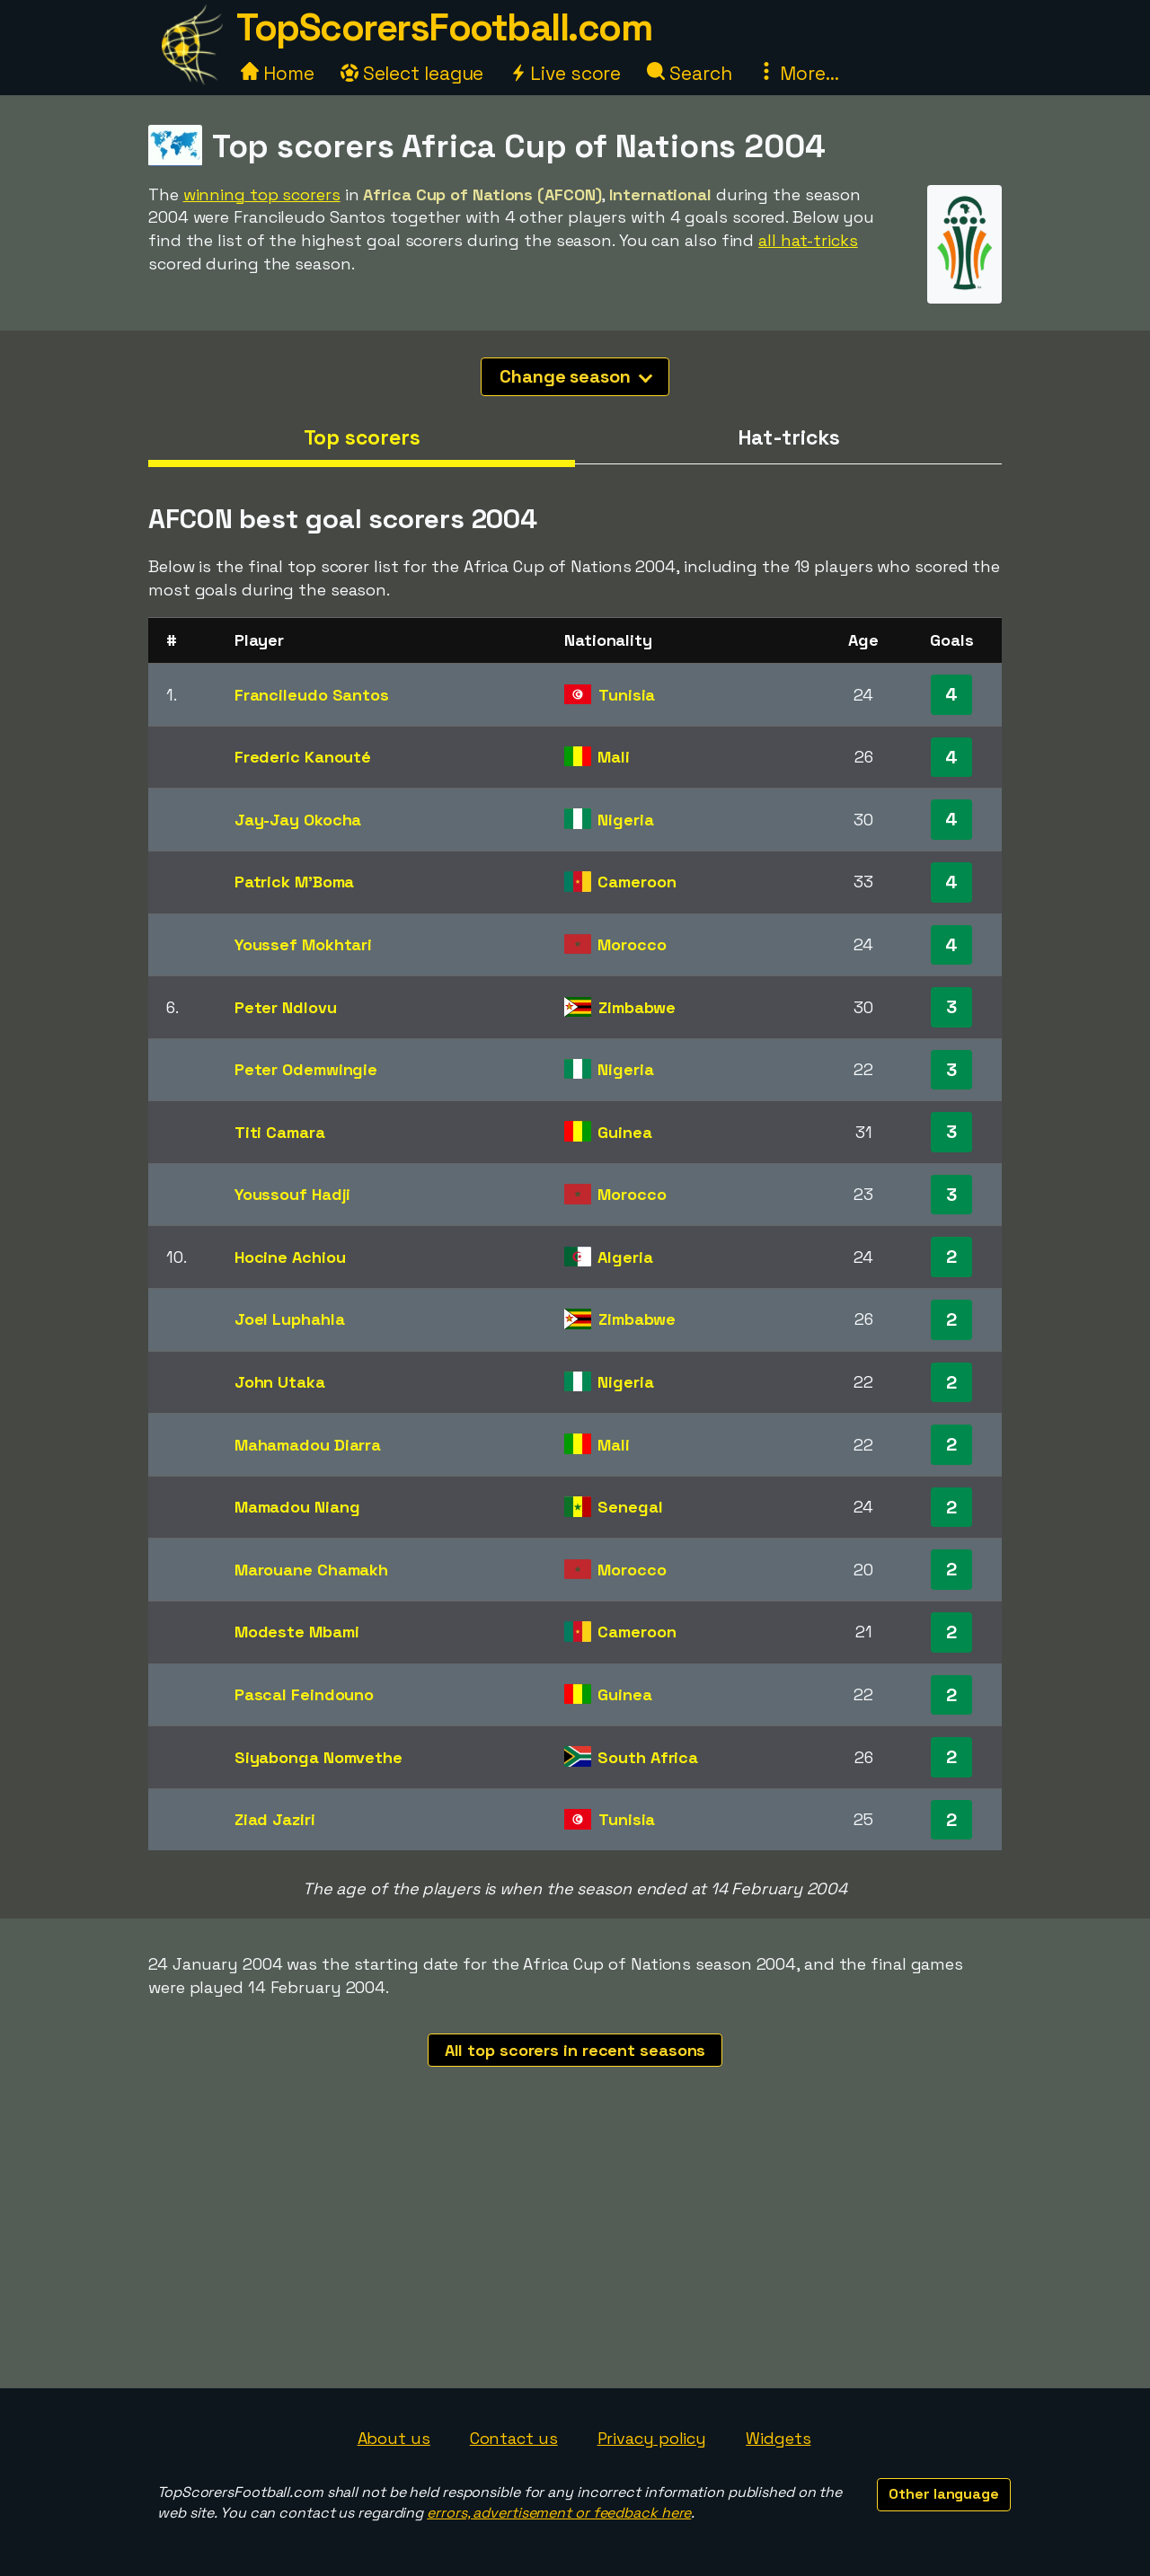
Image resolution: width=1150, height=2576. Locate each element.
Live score (565, 73)
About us (394, 2438)
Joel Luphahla (289, 1319)
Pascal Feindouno (304, 1694)
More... (797, 73)
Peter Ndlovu (285, 1007)
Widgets (778, 2438)
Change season (576, 376)
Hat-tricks (789, 437)
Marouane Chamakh (311, 1569)
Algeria (624, 1257)
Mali (613, 756)
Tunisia (626, 694)
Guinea (624, 1132)
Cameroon (636, 881)
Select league (412, 73)
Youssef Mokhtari (303, 944)
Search (689, 73)
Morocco (631, 944)
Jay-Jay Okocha (298, 819)
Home (277, 73)
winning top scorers (262, 194)
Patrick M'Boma (294, 881)
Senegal (629, 1506)
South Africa (647, 1757)
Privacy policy (652, 2438)
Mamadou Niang (297, 1506)
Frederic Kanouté (302, 756)
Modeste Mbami (296, 1631)
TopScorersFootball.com (443, 27)
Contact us (514, 2438)
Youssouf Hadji (292, 1194)
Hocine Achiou (290, 1257)
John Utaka (279, 1382)
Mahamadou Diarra (307, 1444)
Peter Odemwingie (305, 1069)
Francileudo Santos (311, 694)
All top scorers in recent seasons (575, 2050)
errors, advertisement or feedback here (559, 2512)
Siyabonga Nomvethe (318, 1757)
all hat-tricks (808, 240)
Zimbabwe (637, 1007)
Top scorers (362, 437)
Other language (944, 2493)
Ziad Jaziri (274, 1819)
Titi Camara (279, 1132)
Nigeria (625, 819)
